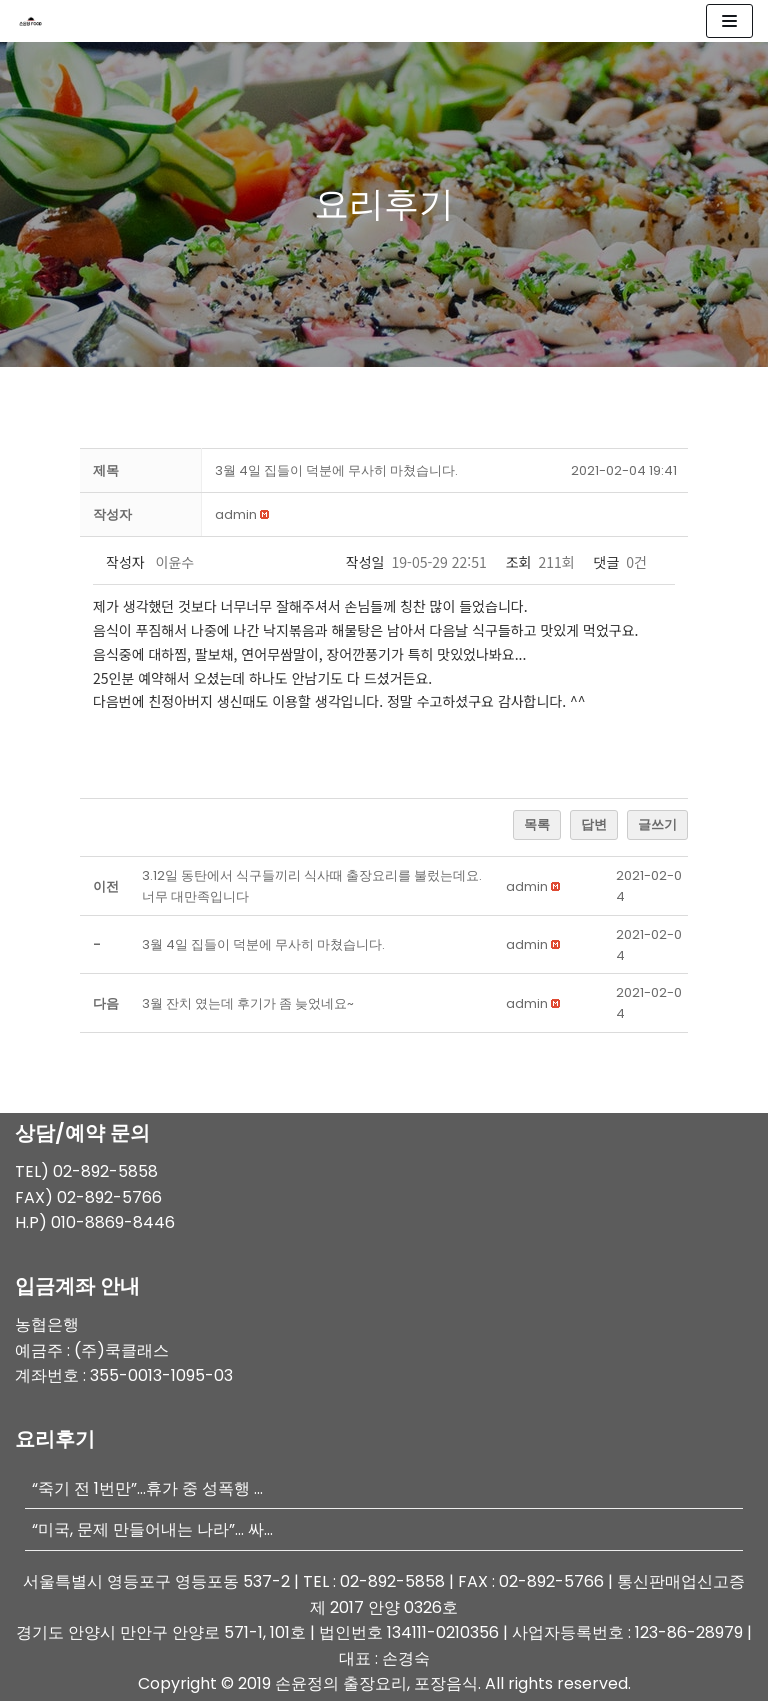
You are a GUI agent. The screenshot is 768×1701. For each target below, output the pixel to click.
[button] (236, 514)
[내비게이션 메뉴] (729, 21)
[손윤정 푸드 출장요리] (36, 21)
